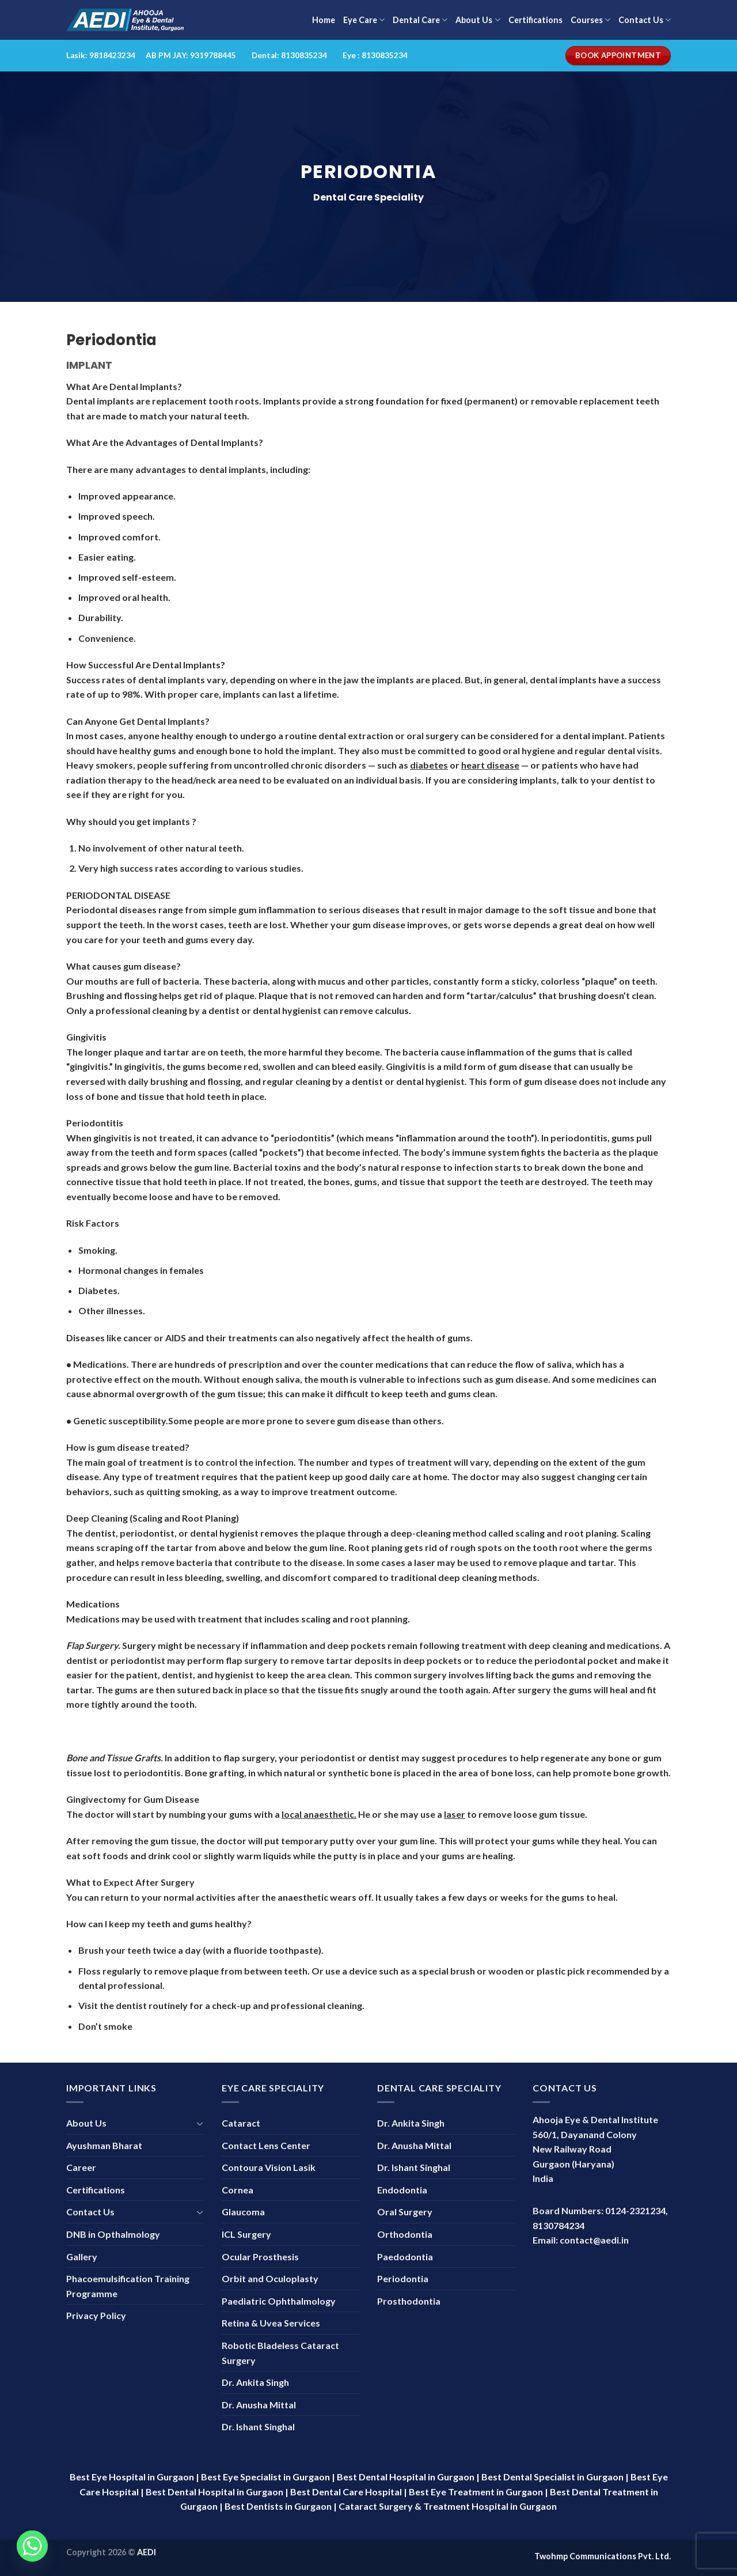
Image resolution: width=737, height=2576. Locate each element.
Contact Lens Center (266, 2145)
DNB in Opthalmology (113, 2234)
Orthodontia (404, 2234)
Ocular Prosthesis (260, 2256)
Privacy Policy (96, 2315)
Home (323, 20)
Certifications (535, 20)
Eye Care (364, 19)
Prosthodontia (408, 2300)
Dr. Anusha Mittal (259, 2404)
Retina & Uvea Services (271, 2322)
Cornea (237, 2189)
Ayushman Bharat (104, 2145)
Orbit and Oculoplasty (270, 2278)
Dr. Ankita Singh (255, 2382)
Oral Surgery (404, 2211)
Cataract (241, 2122)
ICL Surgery (246, 2234)
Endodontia (402, 2189)
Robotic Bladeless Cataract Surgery (280, 2353)
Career (81, 2167)
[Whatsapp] (32, 2546)
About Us (477, 19)
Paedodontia (405, 2256)
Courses (590, 19)
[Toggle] (199, 2123)
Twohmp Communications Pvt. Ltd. (602, 2556)
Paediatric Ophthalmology (279, 2300)
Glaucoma (243, 2211)
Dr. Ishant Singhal (258, 2426)
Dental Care (420, 19)
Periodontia (402, 2278)
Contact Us (644, 19)
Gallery (81, 2256)
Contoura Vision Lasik (269, 2167)
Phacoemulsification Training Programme (127, 2286)
